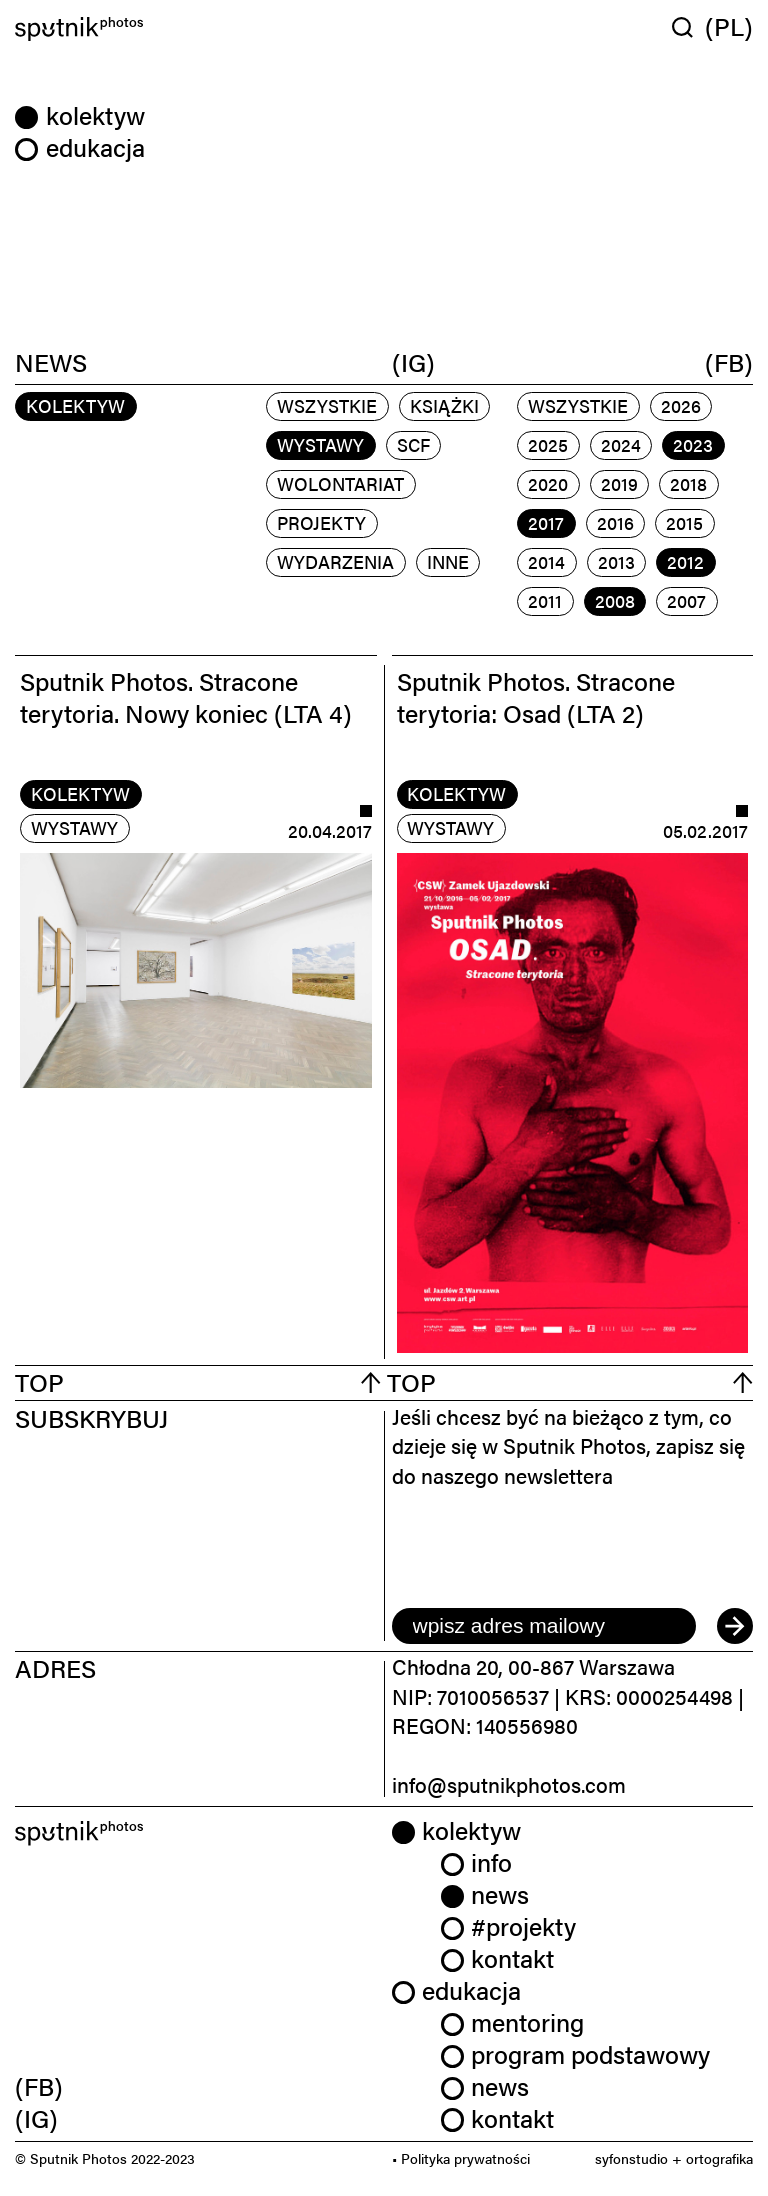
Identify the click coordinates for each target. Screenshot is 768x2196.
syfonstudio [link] (631, 2158)
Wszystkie (327, 405)
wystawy (320, 444)
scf (413, 444)
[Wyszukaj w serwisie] (688, 27)
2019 (619, 483)
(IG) (413, 361)
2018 (688, 483)
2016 (615, 522)
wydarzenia (335, 561)
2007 (686, 600)
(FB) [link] (39, 2085)
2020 (548, 483)
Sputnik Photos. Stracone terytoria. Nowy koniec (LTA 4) (186, 696)
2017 (546, 522)
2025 (548, 444)
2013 (616, 561)
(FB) (729, 361)
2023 (693, 444)
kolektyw (80, 793)
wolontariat (340, 483)
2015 (684, 522)
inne (448, 561)
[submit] (735, 1626)
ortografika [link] (719, 2158)
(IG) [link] (36, 2117)
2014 (546, 561)
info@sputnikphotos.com (509, 1784)
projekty (321, 522)
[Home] (196, 29)
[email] (544, 1626)
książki (444, 405)
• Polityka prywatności (461, 2158)
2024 (621, 444)
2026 (681, 405)
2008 (615, 600)
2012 (685, 561)
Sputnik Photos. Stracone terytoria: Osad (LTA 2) (536, 696)
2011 (545, 600)
